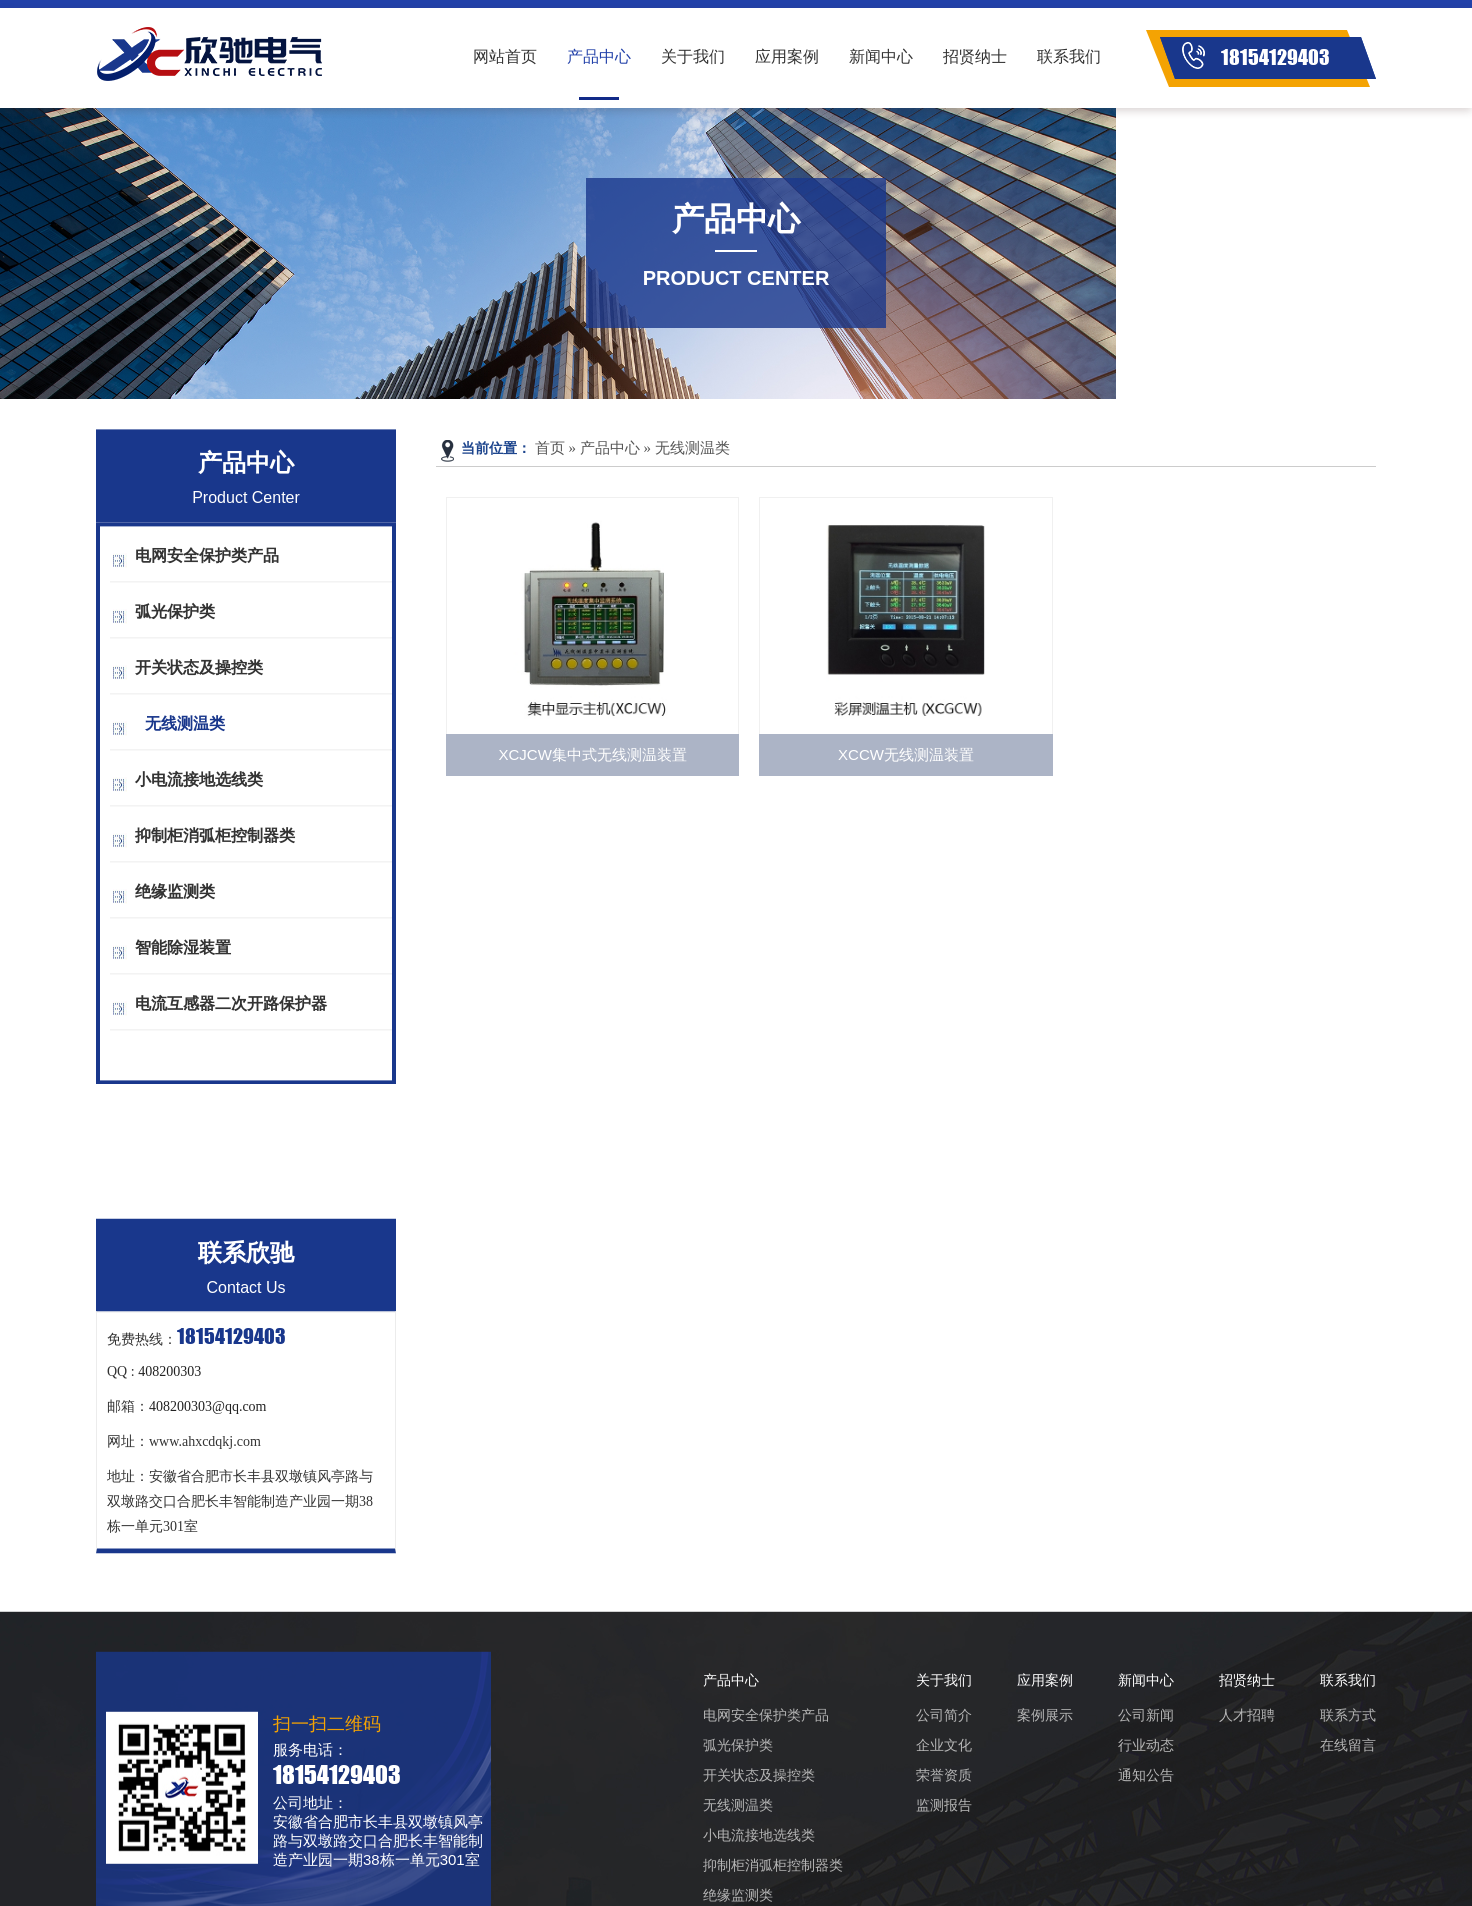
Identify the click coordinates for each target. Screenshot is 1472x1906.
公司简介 (944, 1810)
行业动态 (1146, 1840)
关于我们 (693, 56)
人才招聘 (1247, 1810)
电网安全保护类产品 (207, 563)
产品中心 (599, 56)
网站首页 (505, 56)
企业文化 (944, 1840)
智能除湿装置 (183, 955)
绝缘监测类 (175, 899)
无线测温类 (185, 731)
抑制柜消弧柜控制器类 (215, 843)
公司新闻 (1146, 1810)
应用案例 (787, 56)
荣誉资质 (944, 1870)
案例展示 (1045, 1810)
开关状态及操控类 (199, 675)
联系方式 (1348, 1810)
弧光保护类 (175, 619)
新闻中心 (881, 56)
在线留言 (1348, 1840)
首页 (550, 448)
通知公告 (1146, 1870)
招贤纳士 (975, 56)
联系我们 (1069, 56)
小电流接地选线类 (199, 787)
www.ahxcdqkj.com (205, 1512)
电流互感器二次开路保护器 (231, 1011)
